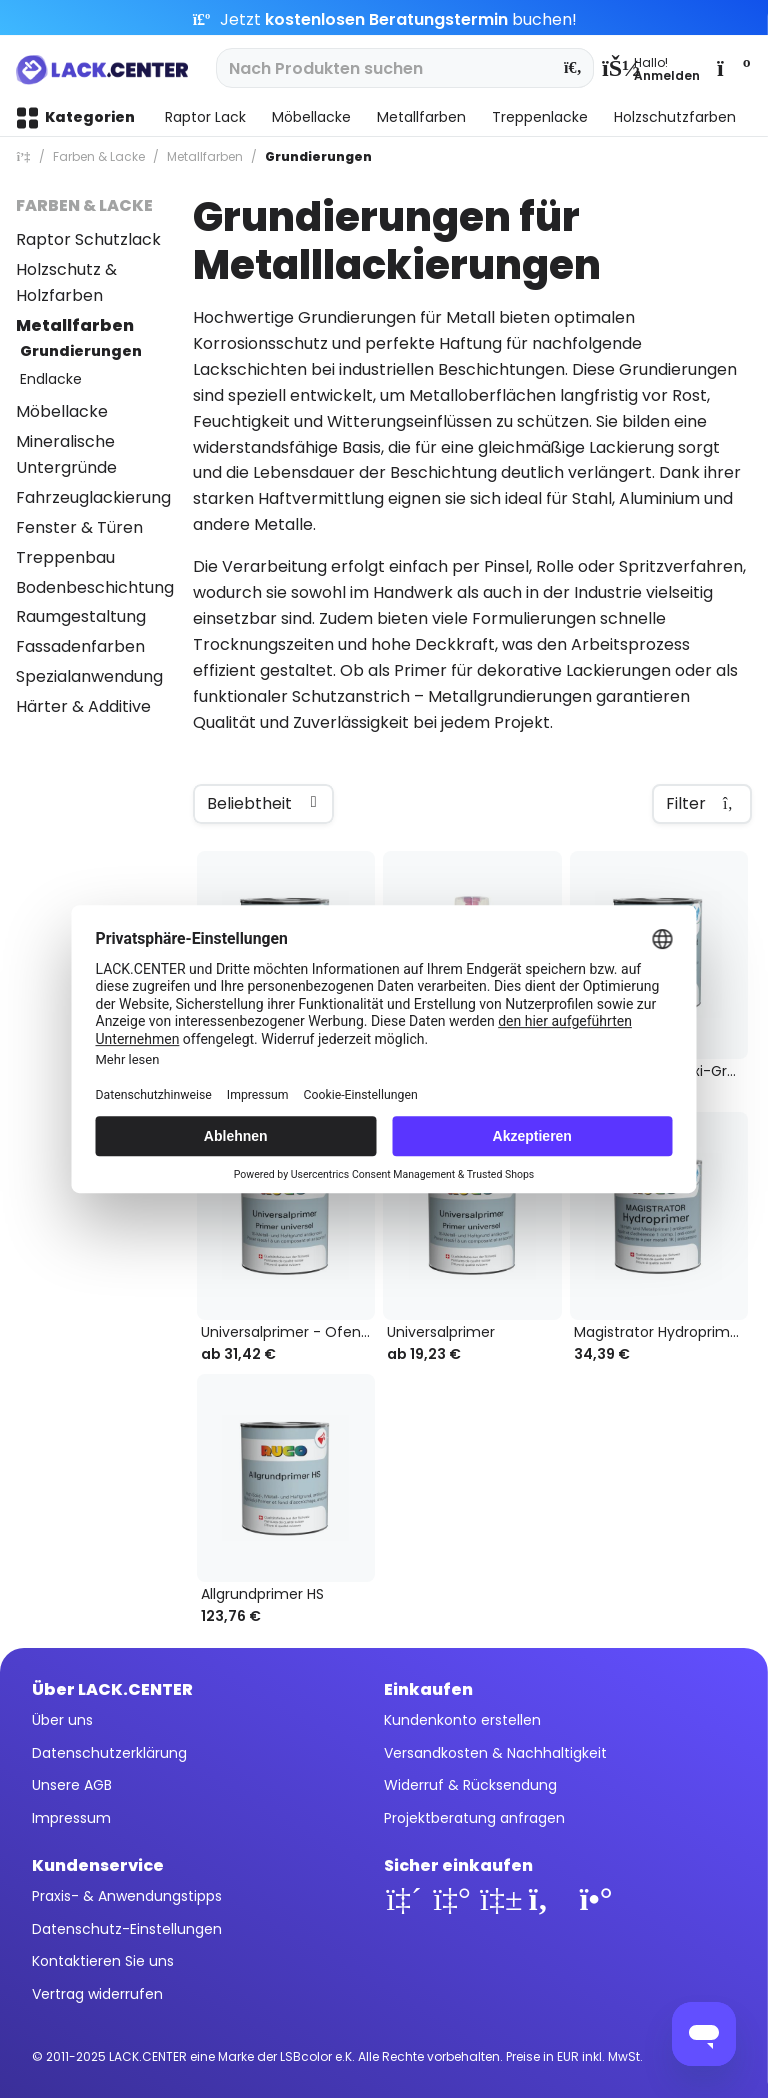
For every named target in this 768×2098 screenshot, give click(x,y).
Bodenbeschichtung (95, 587)
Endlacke (51, 379)
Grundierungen (81, 351)
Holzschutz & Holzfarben (66, 282)
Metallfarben (75, 325)
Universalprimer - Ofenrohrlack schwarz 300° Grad (288, 1332)
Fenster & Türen (79, 527)
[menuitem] (651, 68)
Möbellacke (62, 411)
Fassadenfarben (80, 646)
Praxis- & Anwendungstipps (127, 1896)
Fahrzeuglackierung (93, 497)
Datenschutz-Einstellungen (127, 1929)
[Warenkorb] (732, 68)
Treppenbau (65, 557)
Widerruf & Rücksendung (470, 1785)
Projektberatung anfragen (474, 1818)
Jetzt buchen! (384, 19)
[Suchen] (573, 68)
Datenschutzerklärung (109, 1753)
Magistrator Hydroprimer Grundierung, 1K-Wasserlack (661, 1332)
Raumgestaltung (81, 616)
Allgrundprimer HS (262, 1594)
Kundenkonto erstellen (462, 1720)
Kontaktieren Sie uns (103, 1961)
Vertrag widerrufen (97, 1994)
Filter (702, 804)
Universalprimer (441, 1332)
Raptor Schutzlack (88, 239)
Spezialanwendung (89, 676)
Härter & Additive (83, 706)
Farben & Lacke (84, 205)
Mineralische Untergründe (66, 454)
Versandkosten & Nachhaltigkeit (495, 1753)
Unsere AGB (72, 1785)
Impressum (71, 1818)
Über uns (62, 1720)
